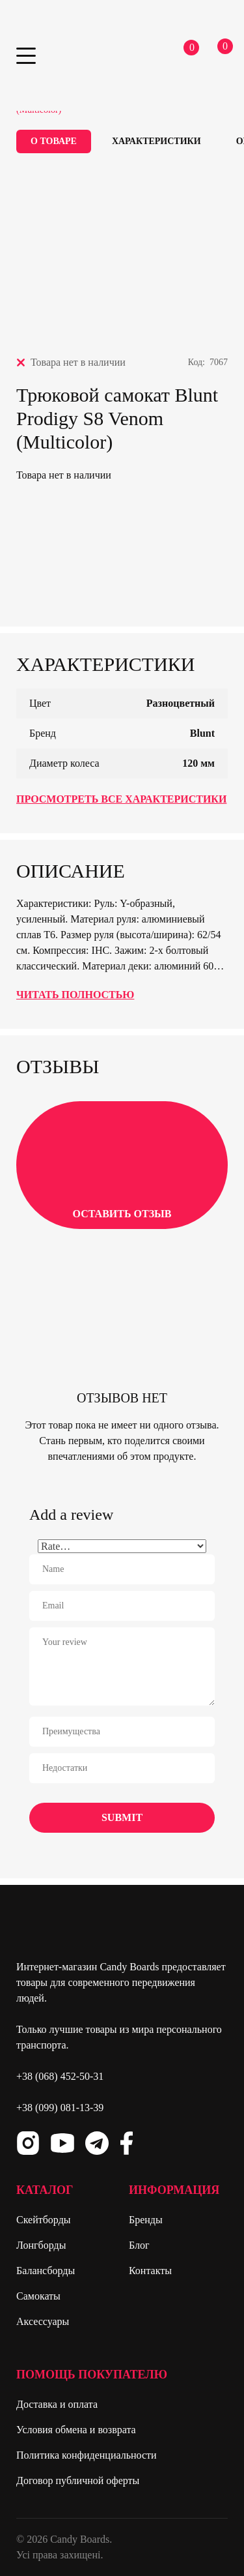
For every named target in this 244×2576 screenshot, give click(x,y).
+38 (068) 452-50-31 (59, 2076)
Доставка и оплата (57, 2404)
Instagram (28, 2143)
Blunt (202, 733)
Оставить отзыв (122, 1163)
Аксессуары (42, 2321)
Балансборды (45, 2270)
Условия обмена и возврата (76, 2429)
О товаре (54, 141)
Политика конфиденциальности (86, 2455)
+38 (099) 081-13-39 (59, 2107)
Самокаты (38, 2296)
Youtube (62, 2143)
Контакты (150, 2270)
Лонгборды (41, 2245)
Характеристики (156, 141)
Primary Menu (26, 56)
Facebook (126, 2143)
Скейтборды (43, 2219)
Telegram (97, 2143)
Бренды (146, 2219)
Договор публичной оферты (77, 2480)
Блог (139, 2245)
